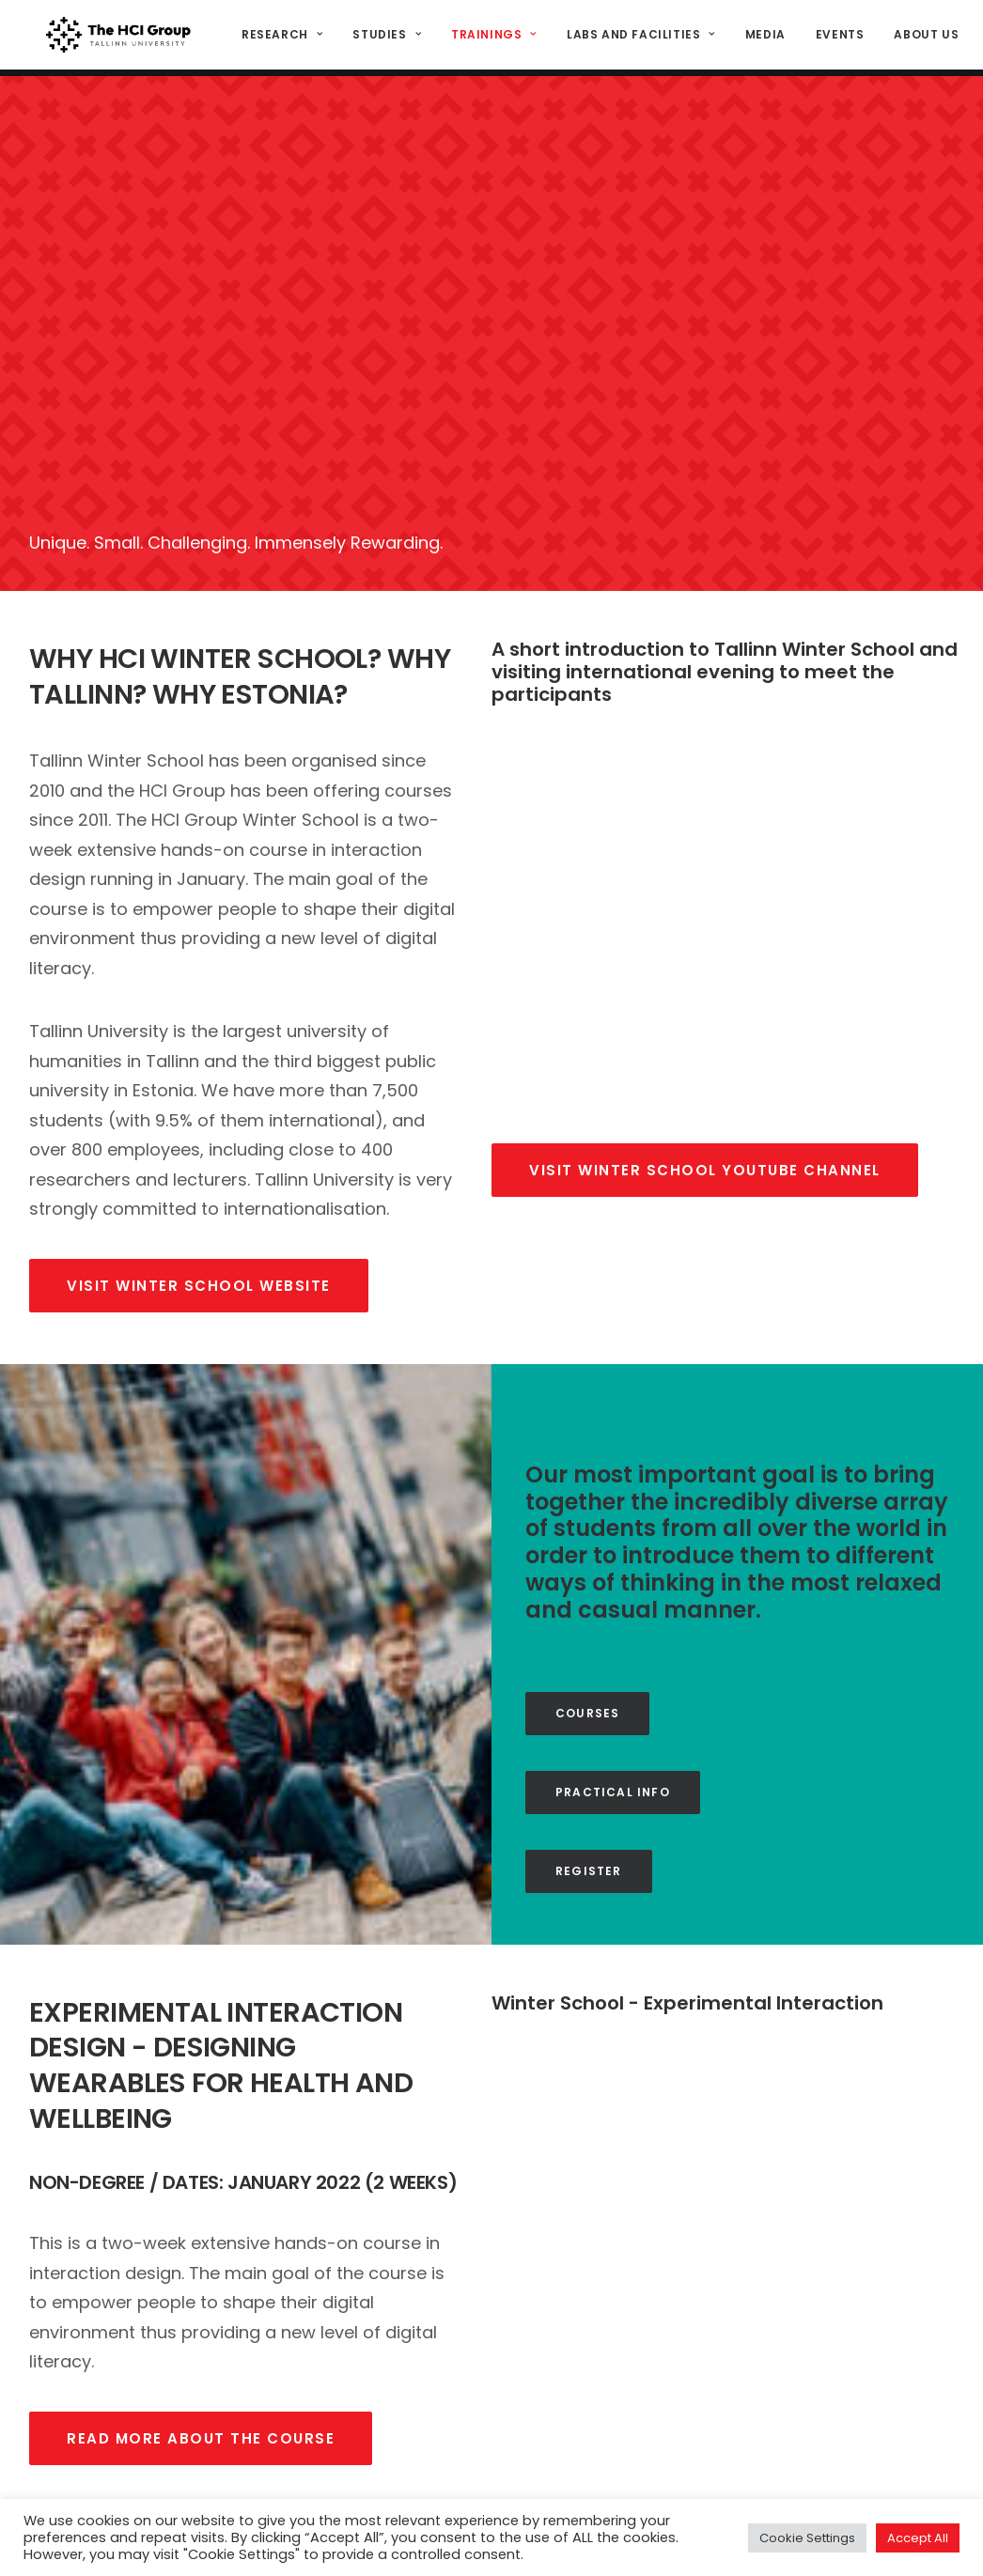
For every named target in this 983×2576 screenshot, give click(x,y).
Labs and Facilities (637, 38)
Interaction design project (622, 2434)
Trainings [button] (491, 38)
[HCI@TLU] (117, 38)
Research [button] (279, 38)
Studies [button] (384, 38)
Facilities (565, 2496)
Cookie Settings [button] (807, 2538)
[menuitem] (286, 38)
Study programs (588, 2465)
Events (836, 38)
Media (761, 38)
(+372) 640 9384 (831, 2476)
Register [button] (588, 1613)
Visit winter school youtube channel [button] (705, 912)
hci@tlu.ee (810, 2454)
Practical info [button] (612, 1534)
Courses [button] (587, 1455)
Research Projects (597, 2372)
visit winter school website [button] (199, 1027)
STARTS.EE (566, 2403)
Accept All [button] (917, 2538)
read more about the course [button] (201, 2180)
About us (923, 38)
